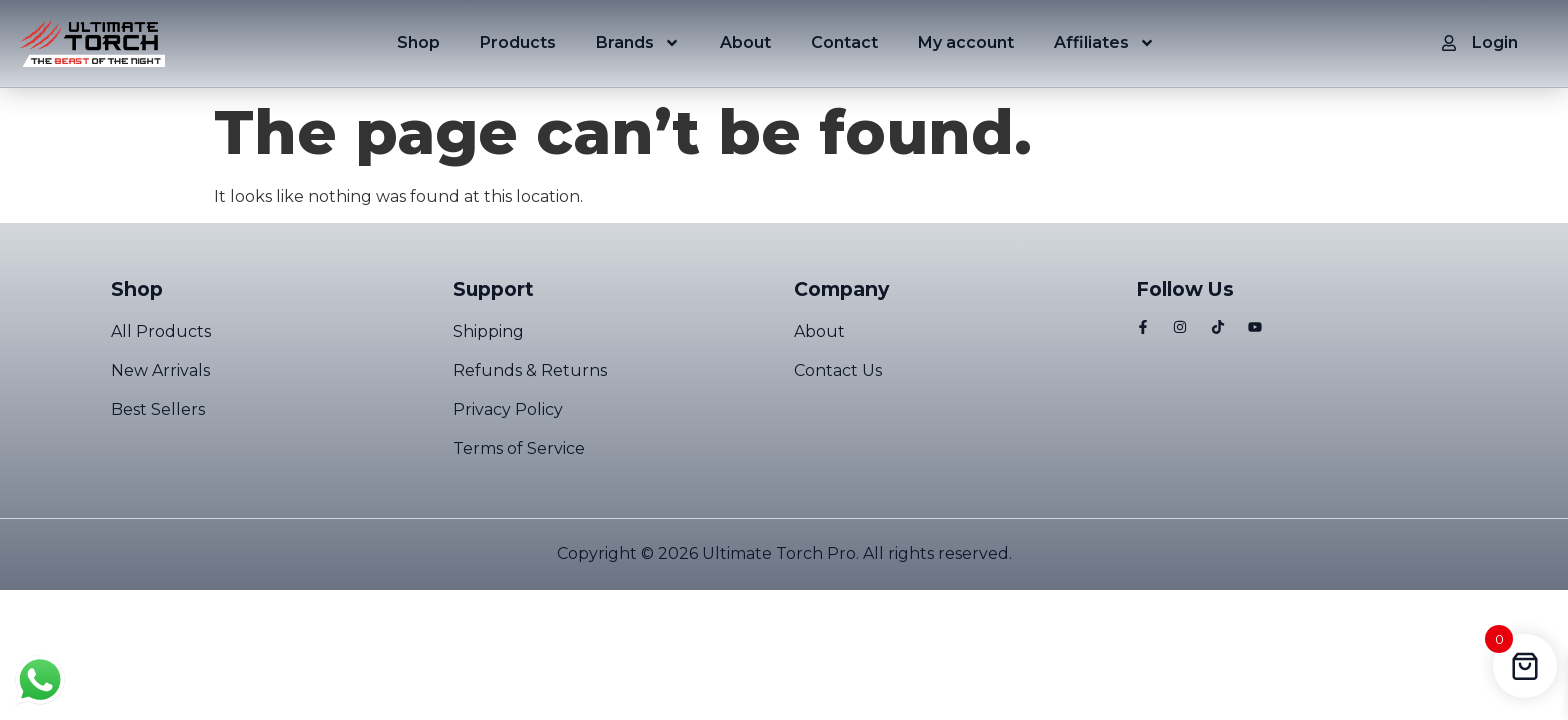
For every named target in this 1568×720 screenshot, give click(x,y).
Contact (844, 42)
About (745, 42)
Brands (638, 43)
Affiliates (1104, 43)
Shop (418, 42)
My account (966, 42)
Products (518, 42)
